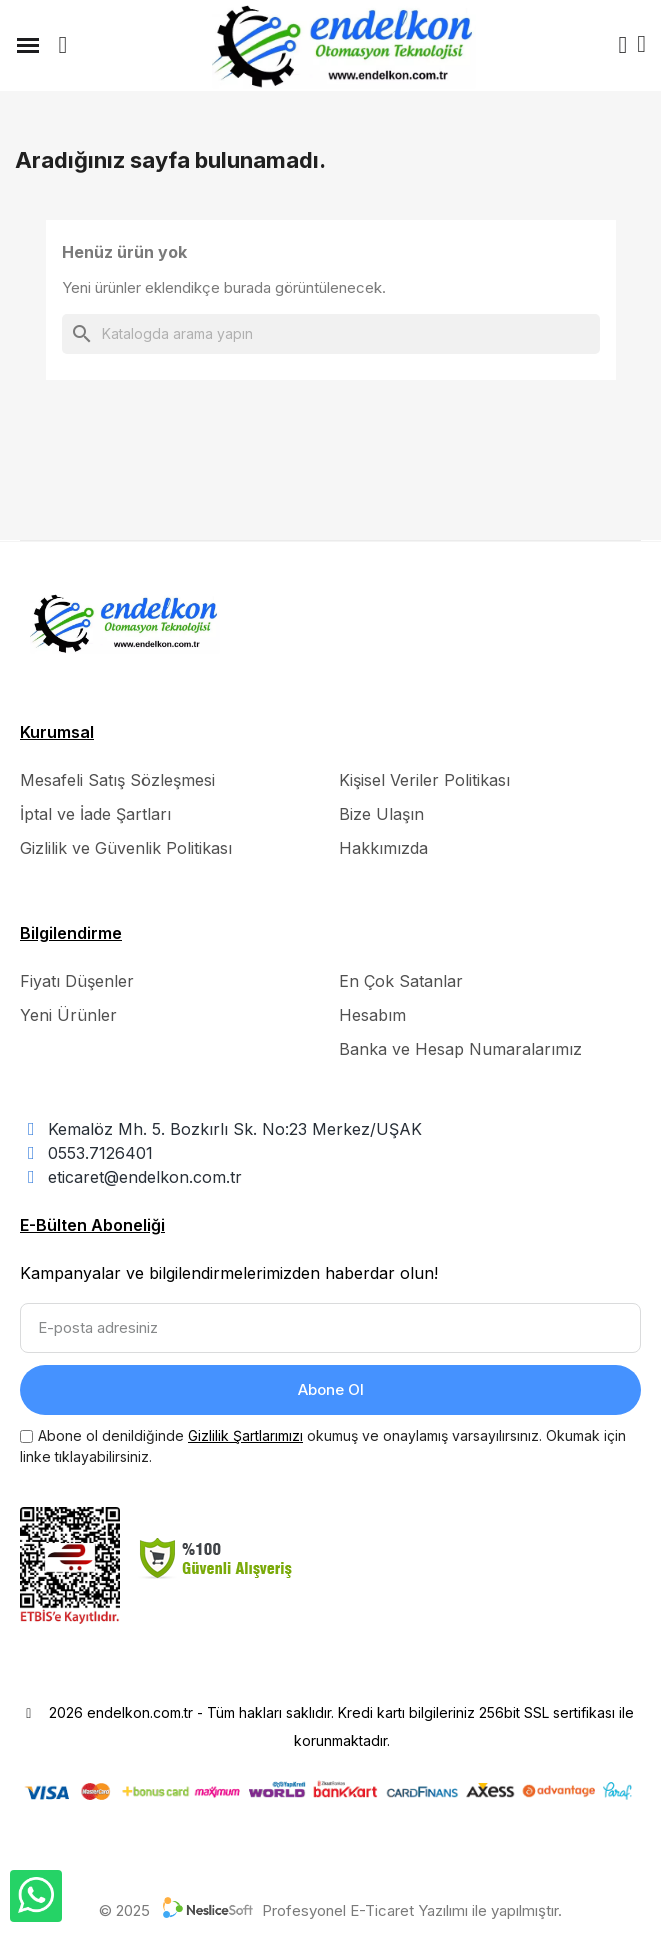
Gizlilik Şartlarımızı (245, 1435)
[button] (63, 45)
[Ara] (331, 334)
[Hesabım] (622, 45)
